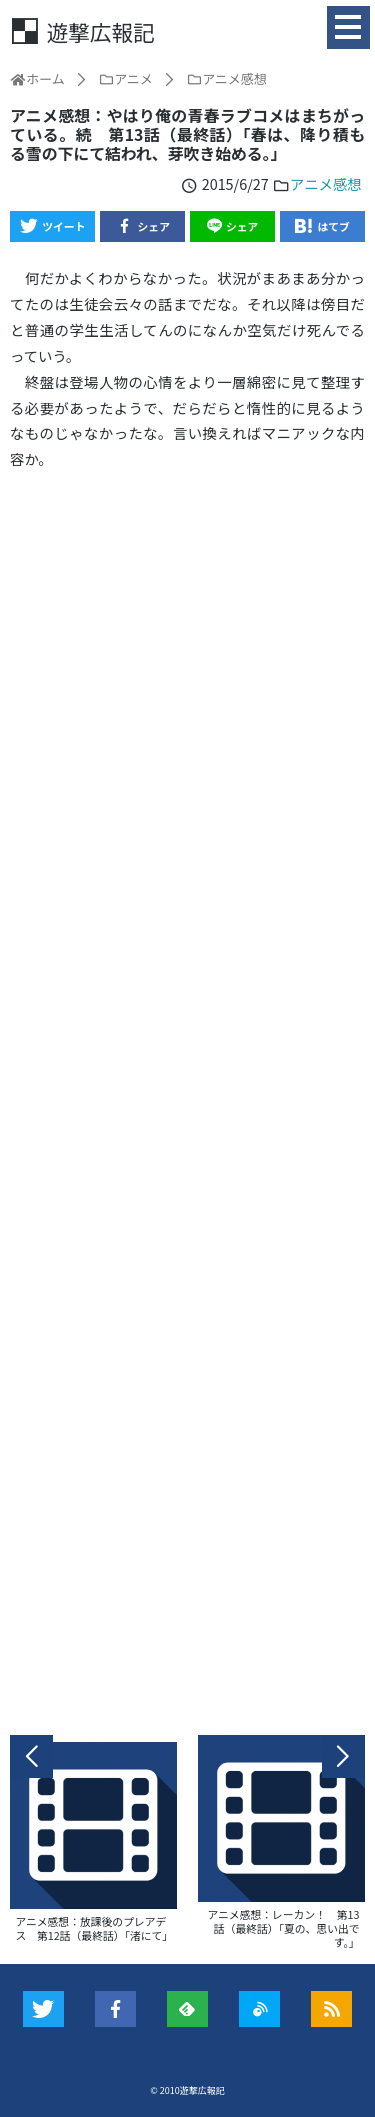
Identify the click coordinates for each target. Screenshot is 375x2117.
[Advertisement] (187, 1102)
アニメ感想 (326, 183)
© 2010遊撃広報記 (187, 2090)
